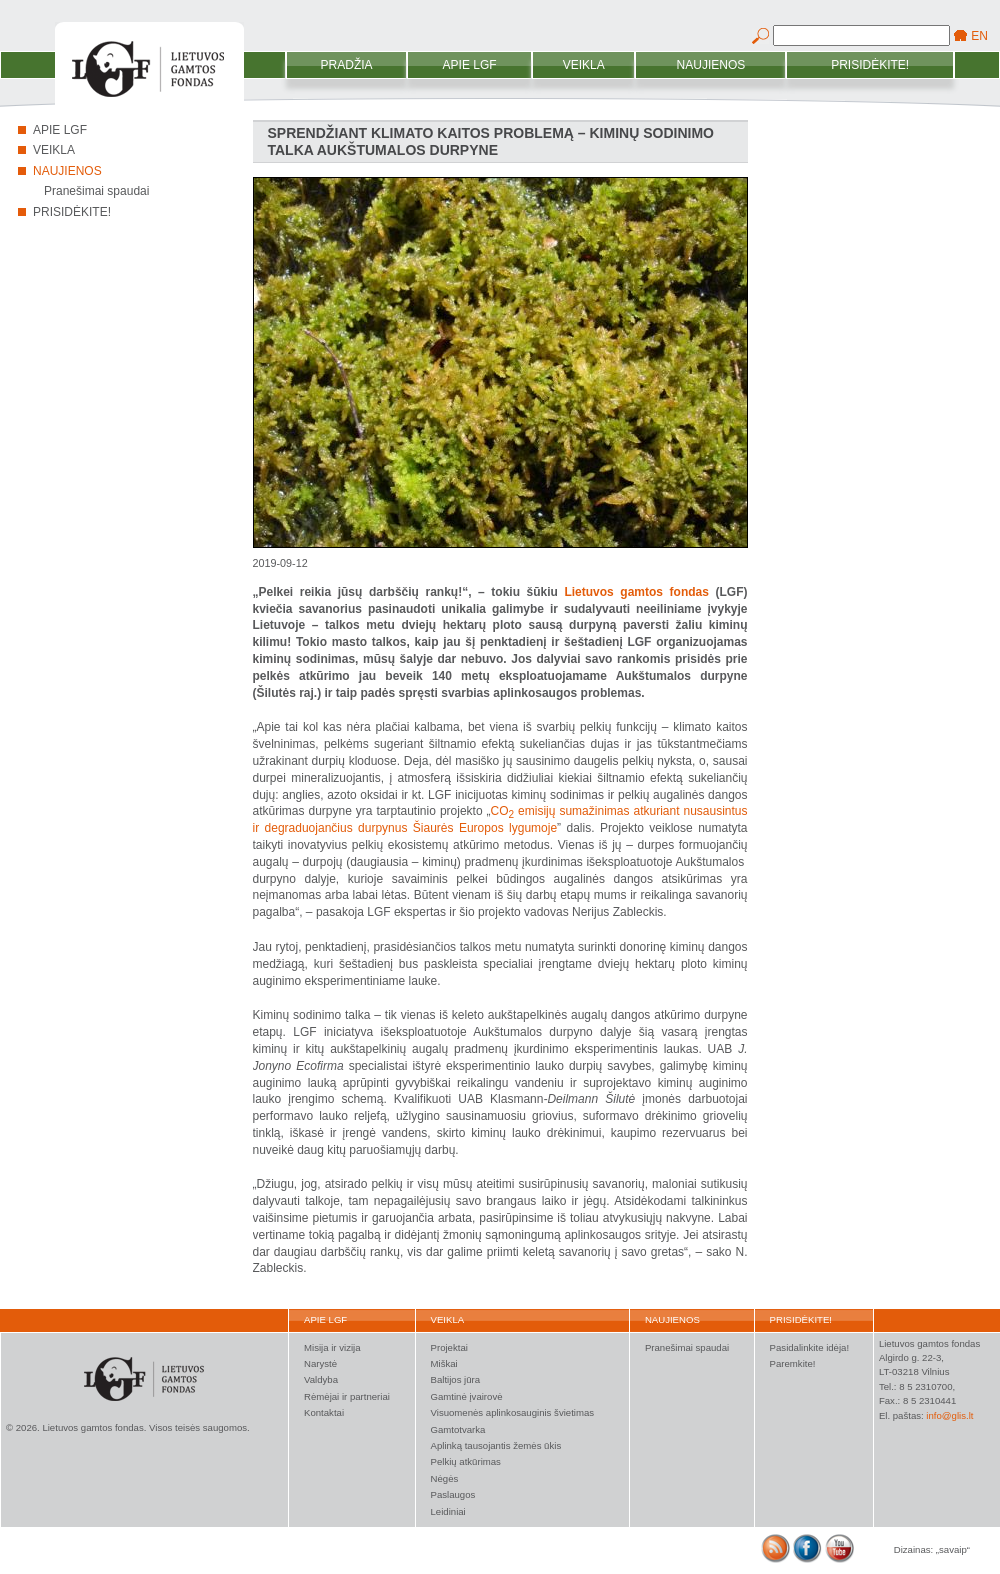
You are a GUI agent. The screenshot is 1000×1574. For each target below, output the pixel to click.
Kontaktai (324, 1412)
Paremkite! (793, 1363)
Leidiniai (448, 1511)
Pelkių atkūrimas (466, 1461)
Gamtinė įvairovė (467, 1396)
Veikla (584, 65)
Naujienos (711, 65)
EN (979, 36)
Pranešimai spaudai (96, 191)
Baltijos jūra (456, 1379)
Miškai (444, 1363)
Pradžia (347, 65)
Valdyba (321, 1379)
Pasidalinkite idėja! (809, 1347)
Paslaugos (453, 1494)
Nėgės (445, 1478)
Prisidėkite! (870, 65)
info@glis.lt (949, 1415)
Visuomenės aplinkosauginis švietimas (513, 1412)
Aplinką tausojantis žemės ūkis (496, 1445)
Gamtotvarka (458, 1429)
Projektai (449, 1347)
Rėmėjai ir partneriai (347, 1396)
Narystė (320, 1363)
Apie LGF (470, 65)
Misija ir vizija (332, 1347)
